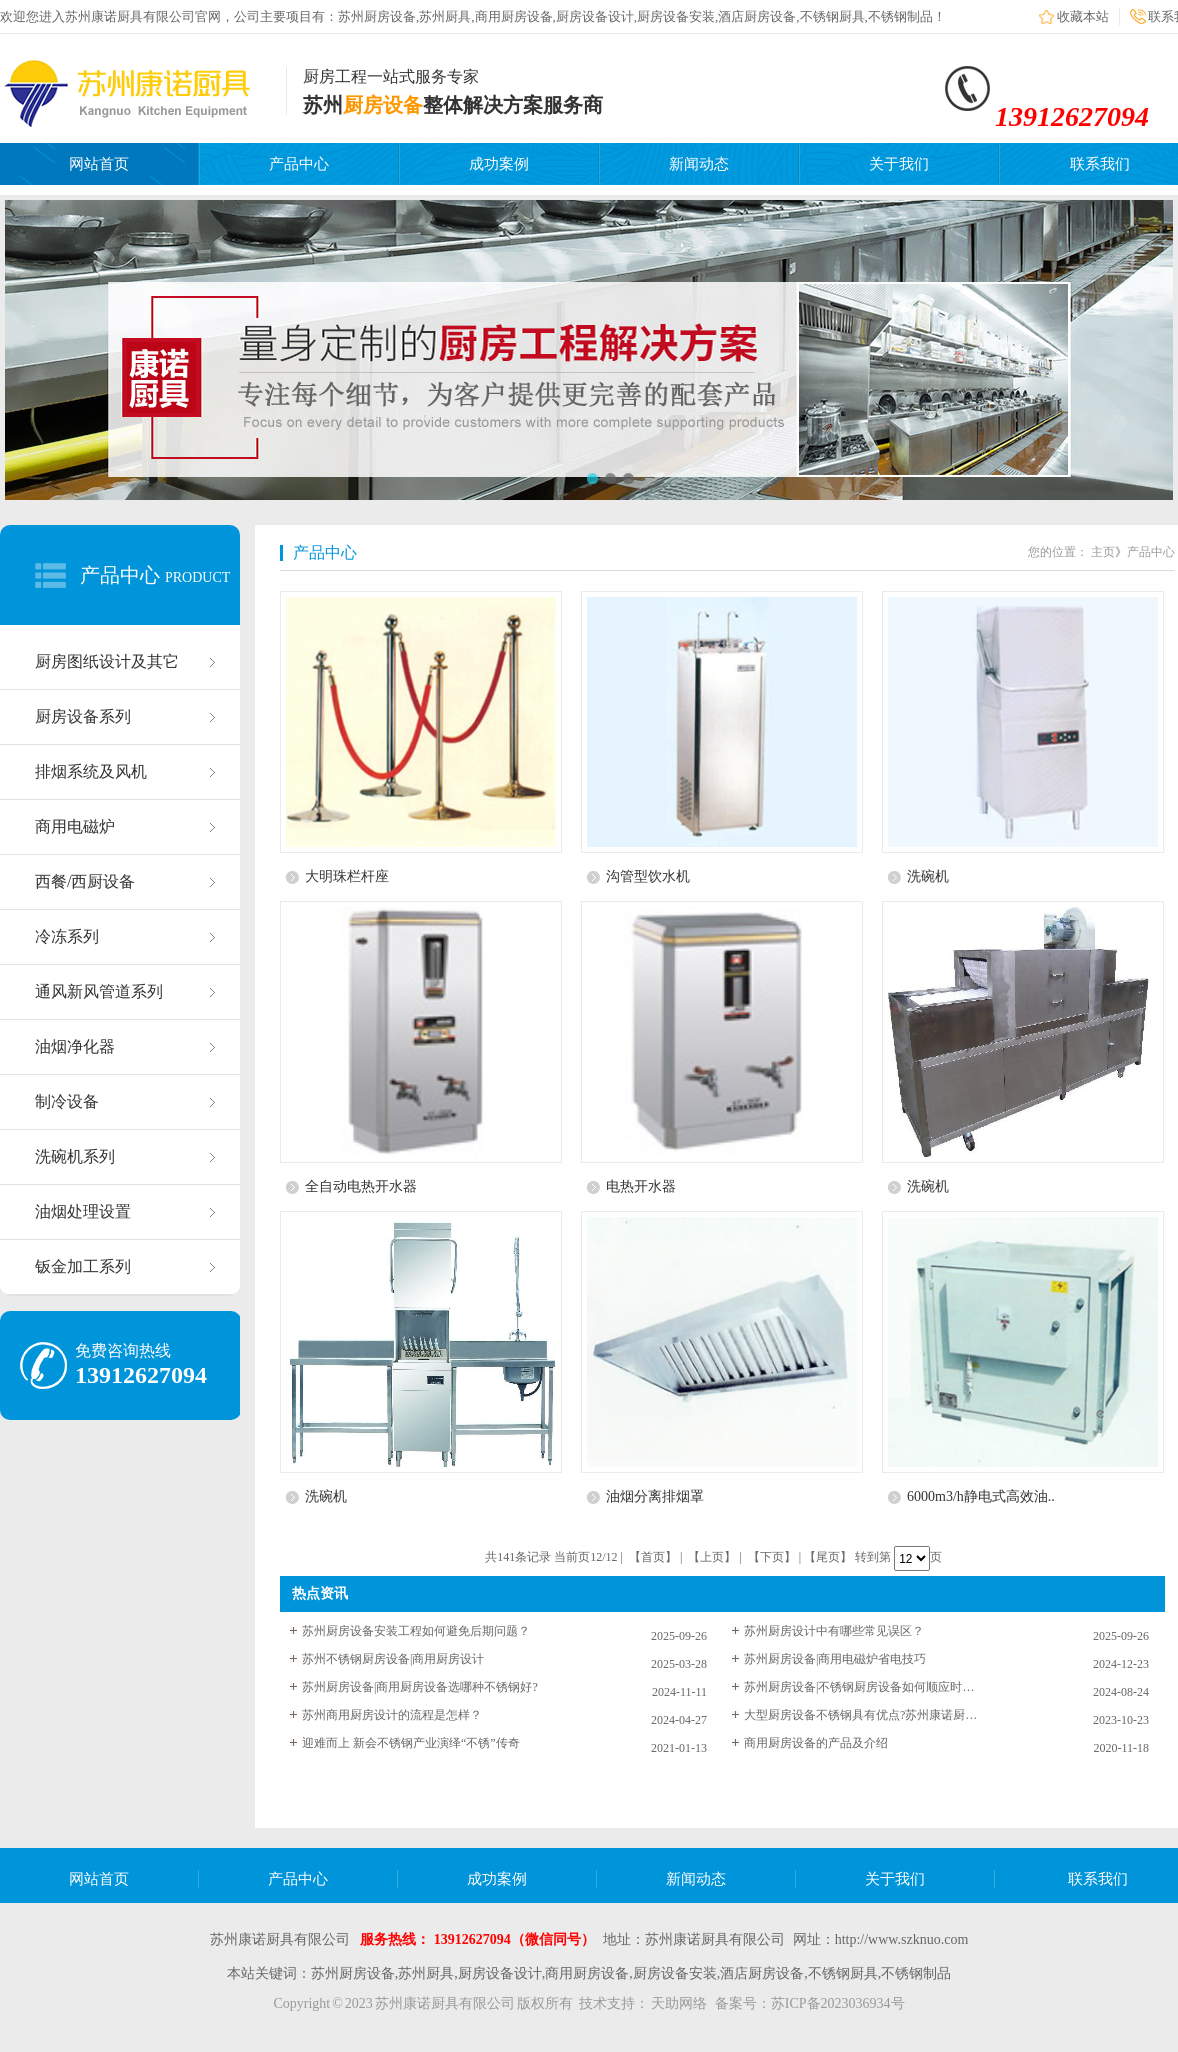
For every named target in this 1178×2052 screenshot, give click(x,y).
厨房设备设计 (595, 16)
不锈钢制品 (900, 16)
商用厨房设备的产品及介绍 (816, 1743)
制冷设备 (67, 1101)
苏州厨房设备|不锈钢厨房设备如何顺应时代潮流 (864, 1687)
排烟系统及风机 (91, 771)
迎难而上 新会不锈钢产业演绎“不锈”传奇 (411, 1743)
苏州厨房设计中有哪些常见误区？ (834, 1631)
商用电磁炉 (75, 826)
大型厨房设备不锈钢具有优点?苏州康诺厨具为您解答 (864, 1715)
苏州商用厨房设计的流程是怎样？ (392, 1715)
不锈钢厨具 (832, 16)
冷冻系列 (67, 936)
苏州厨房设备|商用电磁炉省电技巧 (835, 1659)
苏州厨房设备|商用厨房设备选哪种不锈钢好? (420, 1687)
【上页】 (712, 1557)
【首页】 (653, 1557)
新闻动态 (699, 164)
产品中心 (299, 164)
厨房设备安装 (676, 16)
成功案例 (499, 164)
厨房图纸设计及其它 (107, 661)
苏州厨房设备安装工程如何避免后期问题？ (416, 1631)
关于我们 (899, 164)
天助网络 (679, 2003)
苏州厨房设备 (377, 16)
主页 (1103, 552)
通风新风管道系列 (99, 991)
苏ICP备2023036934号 (838, 2003)
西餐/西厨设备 (85, 881)
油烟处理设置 (83, 1211)
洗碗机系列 (75, 1156)
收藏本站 (1083, 16)
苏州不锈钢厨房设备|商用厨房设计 (393, 1659)
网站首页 (99, 164)
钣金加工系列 (83, 1266)
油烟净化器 (75, 1046)
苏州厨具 (445, 16)
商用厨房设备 (514, 16)
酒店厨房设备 (757, 16)
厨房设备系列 (83, 716)
